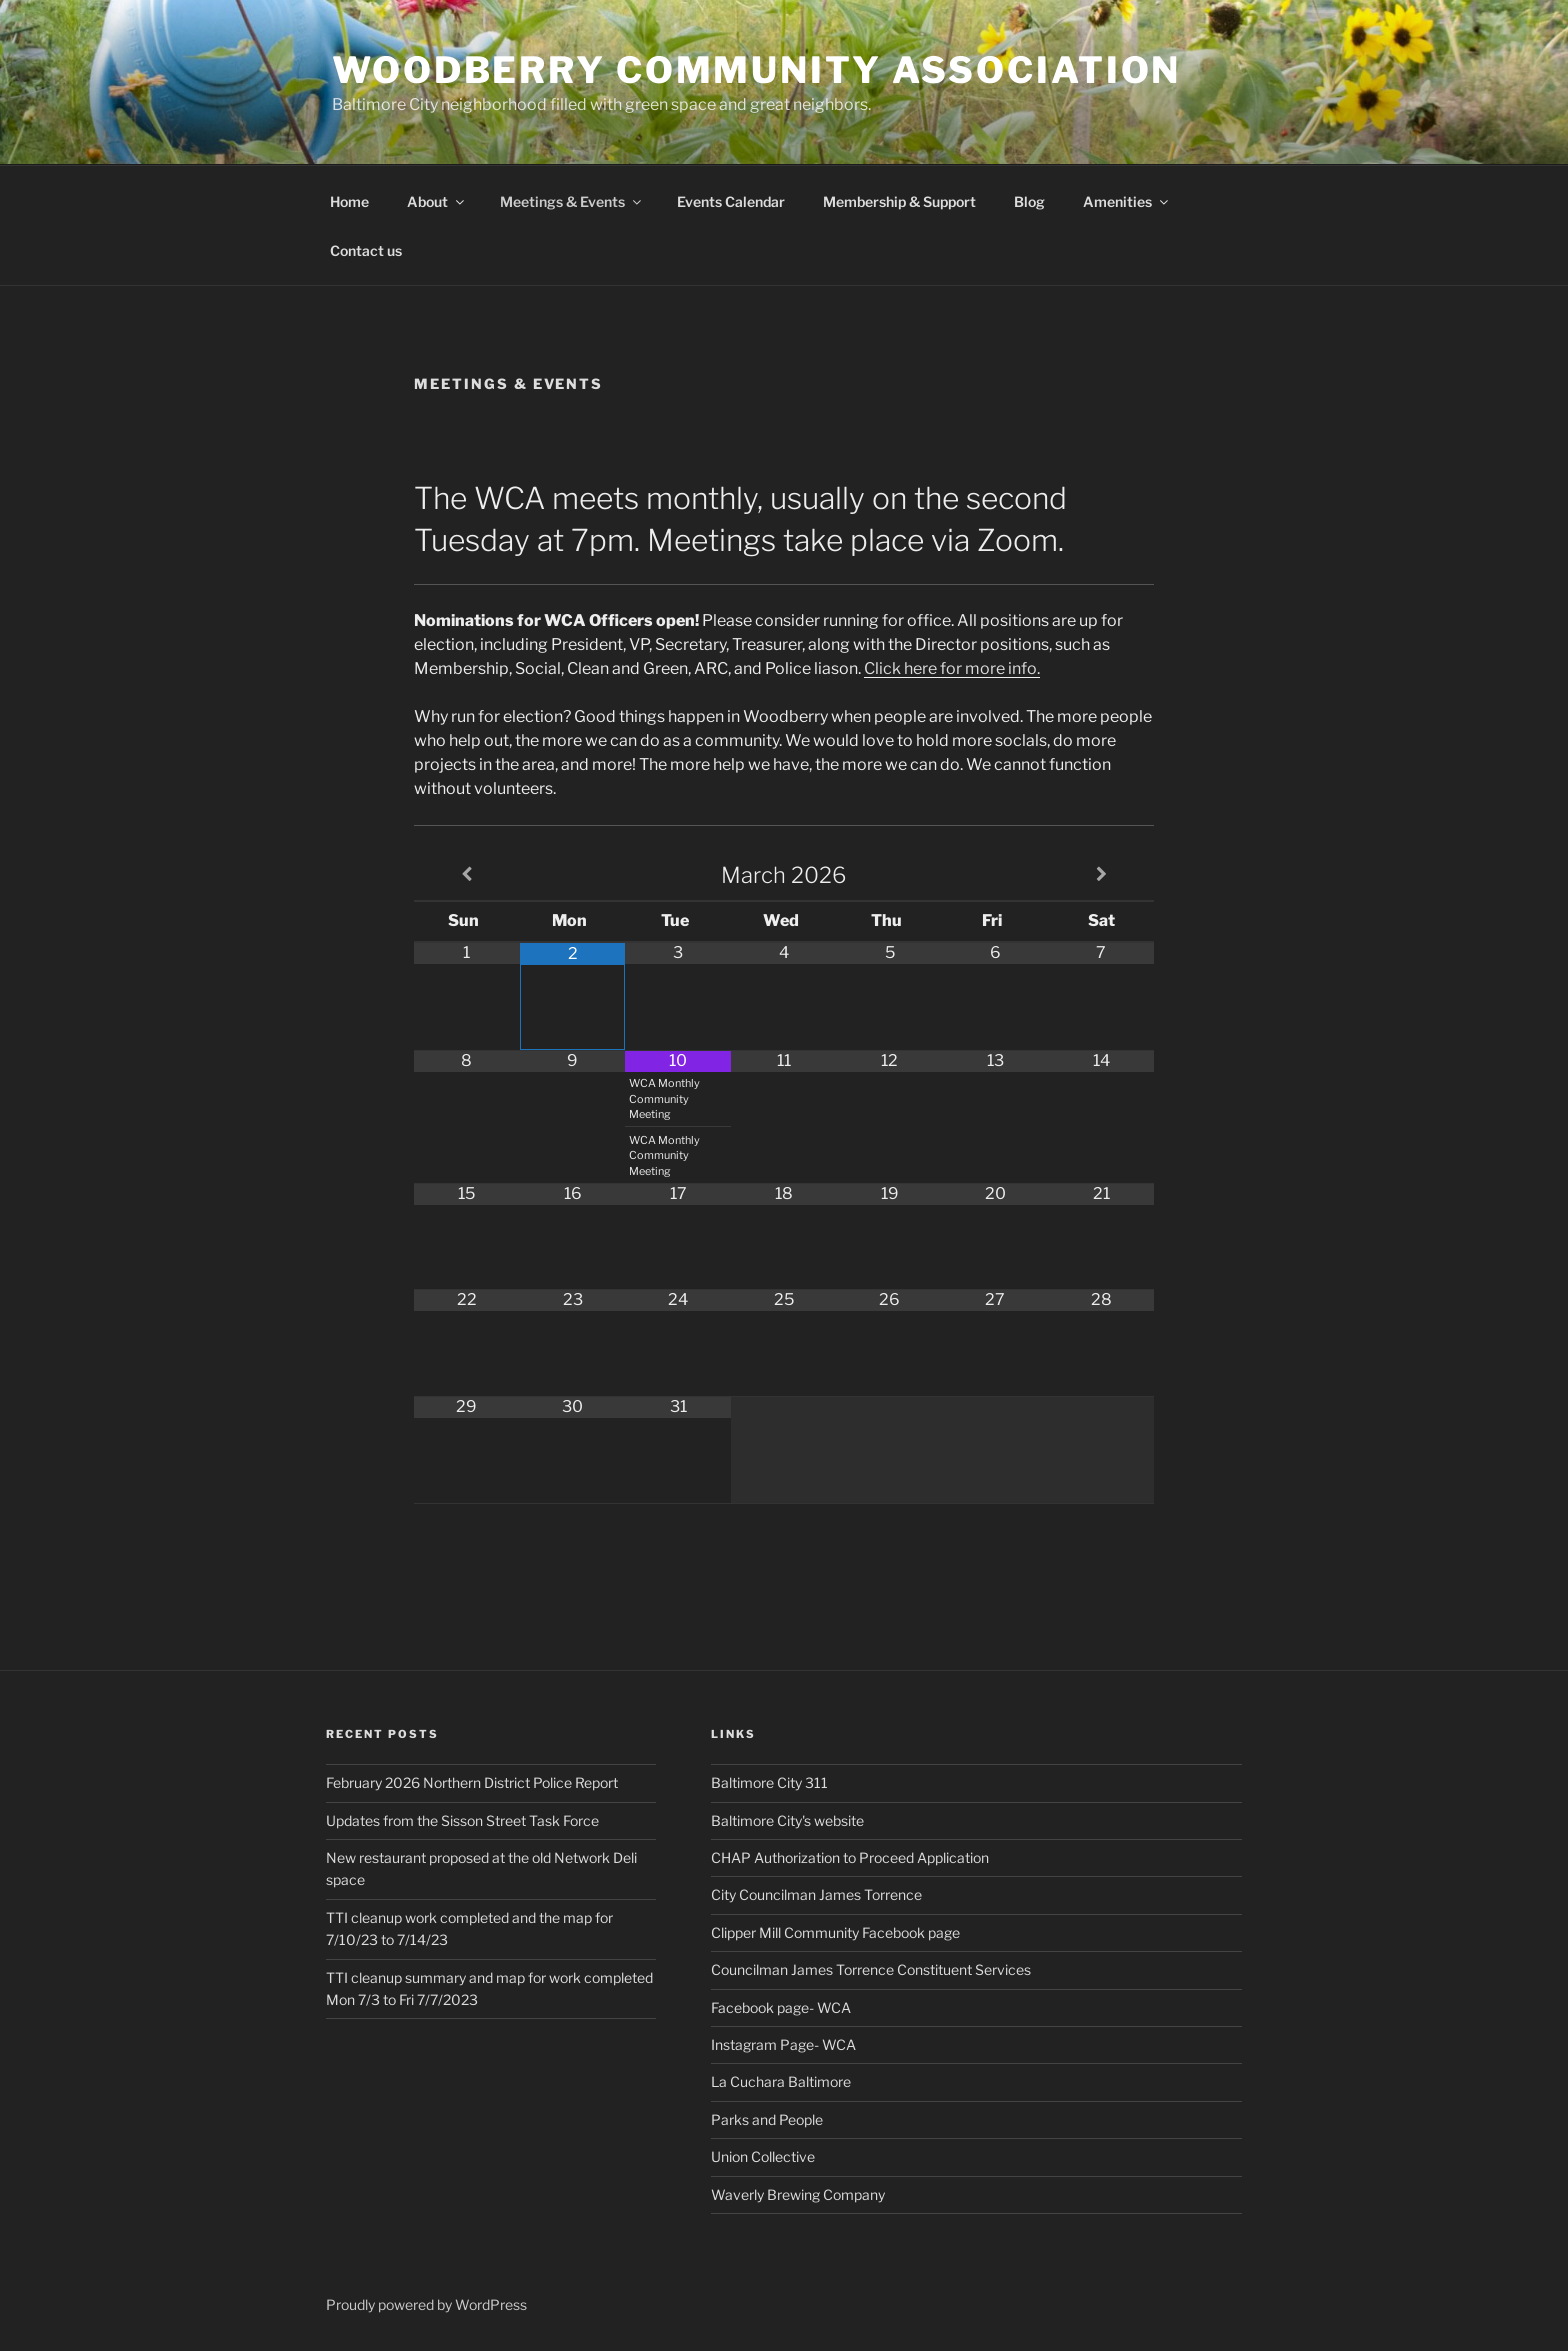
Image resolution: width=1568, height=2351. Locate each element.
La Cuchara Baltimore (781, 2081)
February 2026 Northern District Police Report (472, 1782)
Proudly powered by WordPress (426, 2304)
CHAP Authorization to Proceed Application (850, 1857)
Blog (1029, 201)
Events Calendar (731, 201)
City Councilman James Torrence (816, 1894)
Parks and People (767, 2119)
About (437, 201)
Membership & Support (899, 201)
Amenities (1127, 201)
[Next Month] (1101, 874)
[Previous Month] (467, 874)
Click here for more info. (952, 668)
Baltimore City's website (787, 1820)
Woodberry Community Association (756, 70)
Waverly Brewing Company (798, 2194)
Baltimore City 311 (769, 1782)
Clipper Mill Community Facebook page (835, 1932)
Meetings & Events (572, 201)
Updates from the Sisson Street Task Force (462, 1820)
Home (349, 201)
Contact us (366, 250)
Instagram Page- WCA (783, 2044)
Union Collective (763, 2156)
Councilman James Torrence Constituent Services (871, 1969)
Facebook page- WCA (781, 2007)
